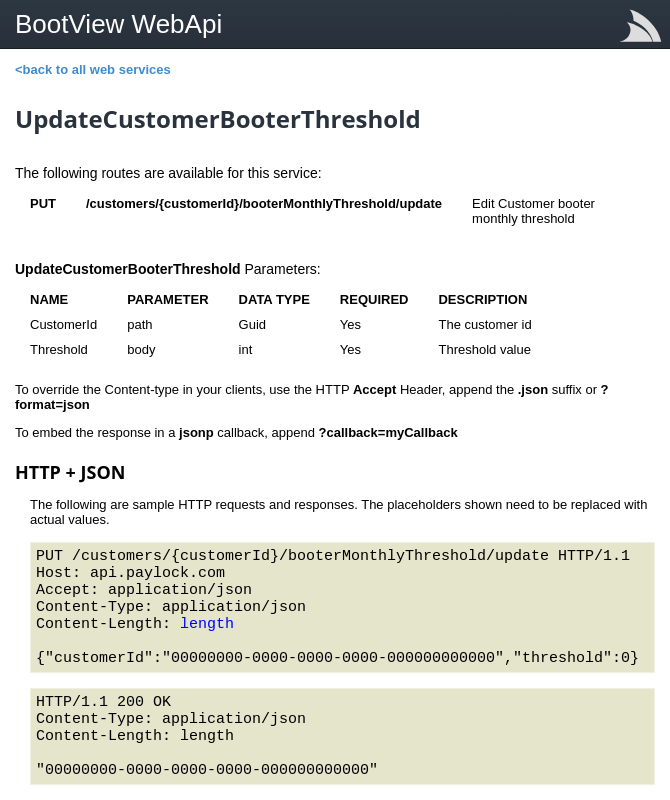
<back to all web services (93, 69)
